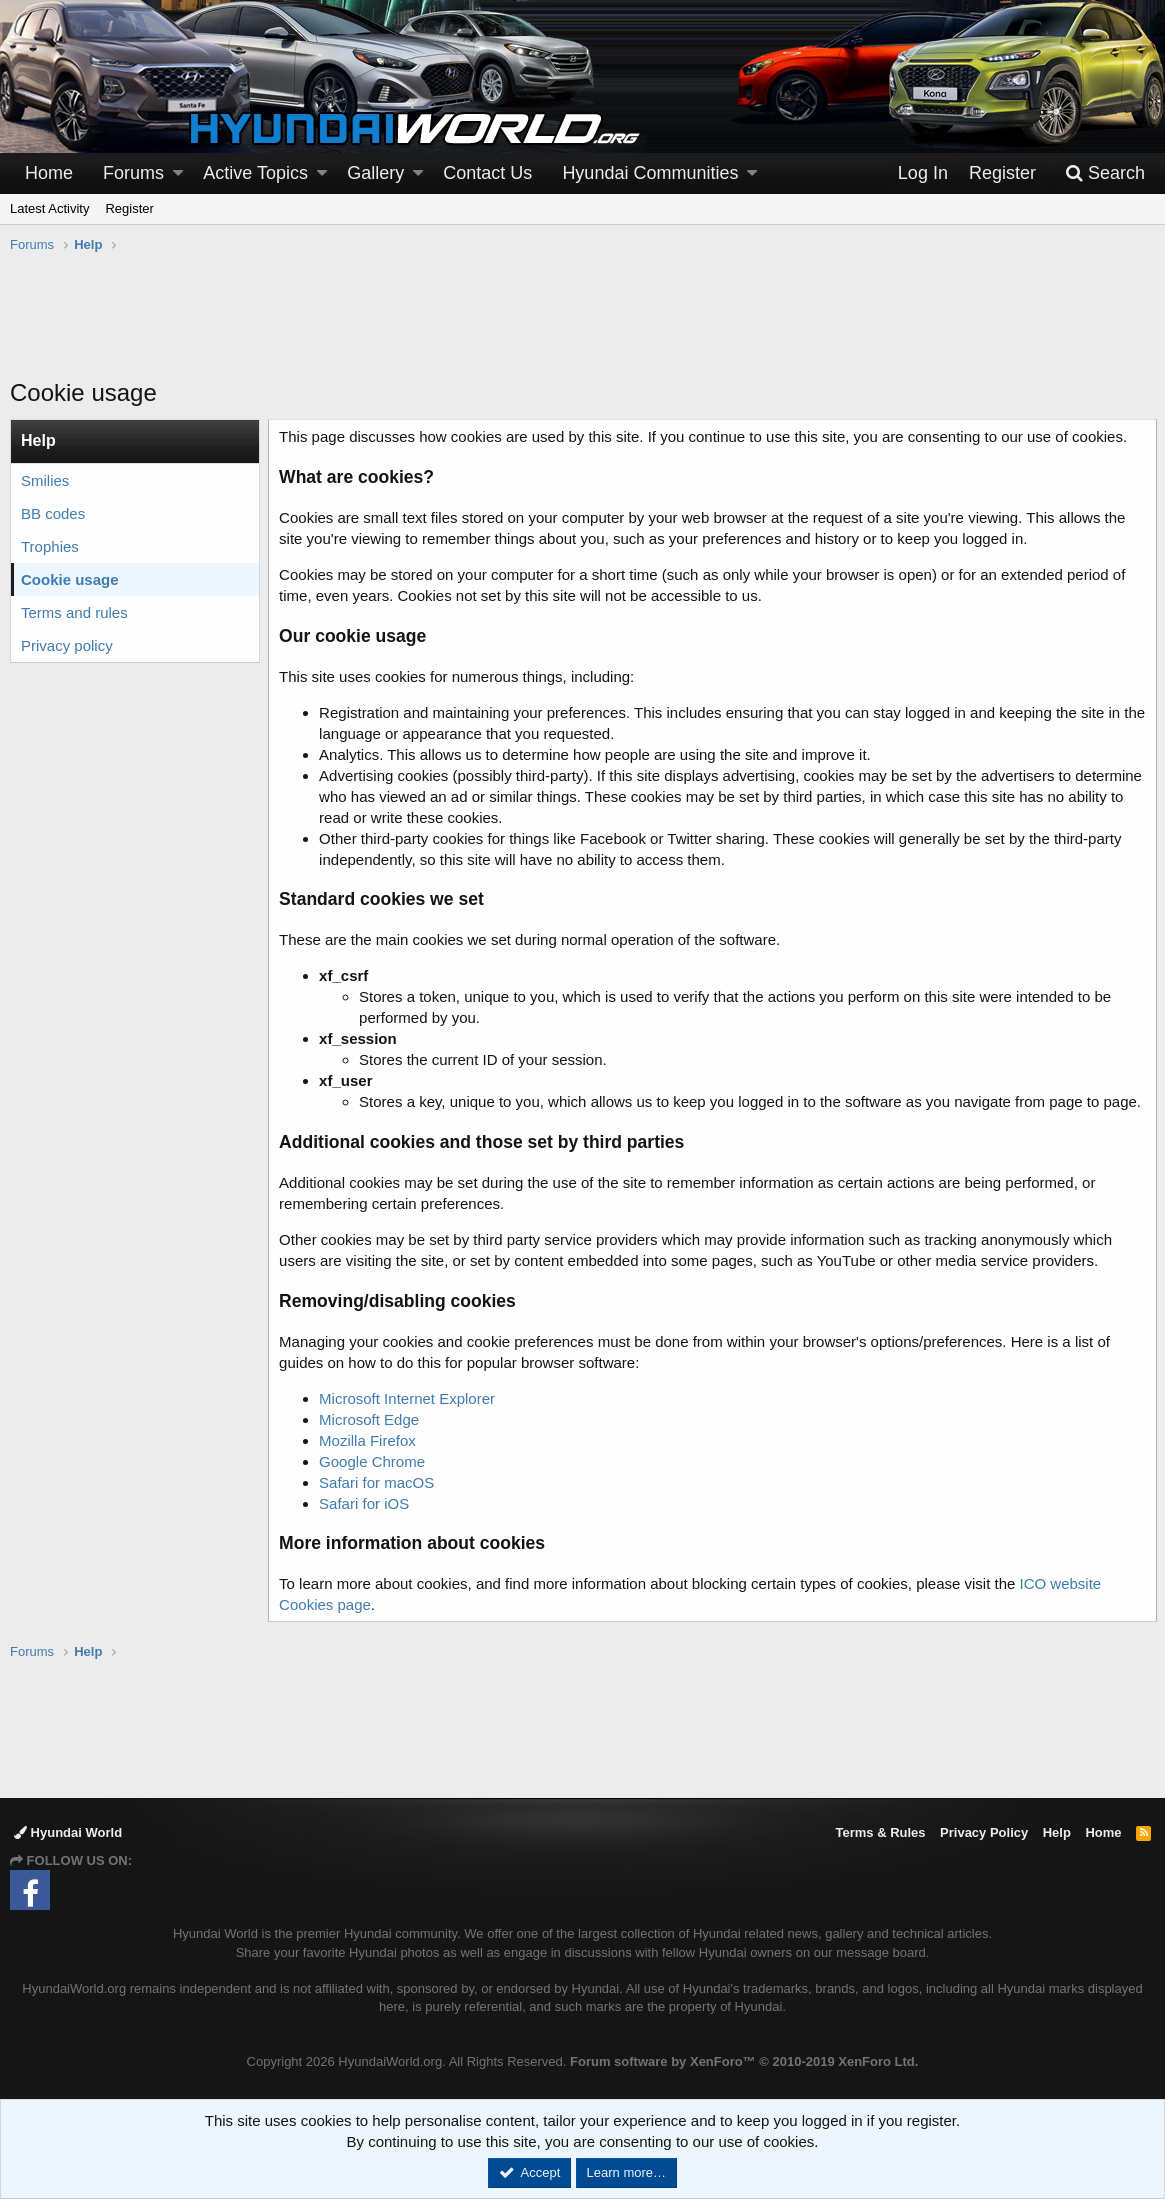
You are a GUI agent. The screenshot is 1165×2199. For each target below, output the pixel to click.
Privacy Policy (984, 1832)
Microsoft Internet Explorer (409, 1398)
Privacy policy (67, 645)
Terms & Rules (880, 1832)
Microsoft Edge (371, 1419)
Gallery (375, 173)
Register (129, 208)
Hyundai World (68, 1832)
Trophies (50, 546)
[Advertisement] (583, 326)
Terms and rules (74, 612)
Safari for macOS (378, 1482)
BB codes (53, 513)
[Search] (1105, 173)
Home (49, 173)
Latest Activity (49, 208)
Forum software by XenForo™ (744, 2061)
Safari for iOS (366, 1503)
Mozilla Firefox (369, 1440)
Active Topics (255, 173)
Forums (133, 173)
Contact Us (487, 173)
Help (1057, 1832)
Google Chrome (374, 1461)
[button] (178, 173)
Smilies (45, 480)
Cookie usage (70, 579)
